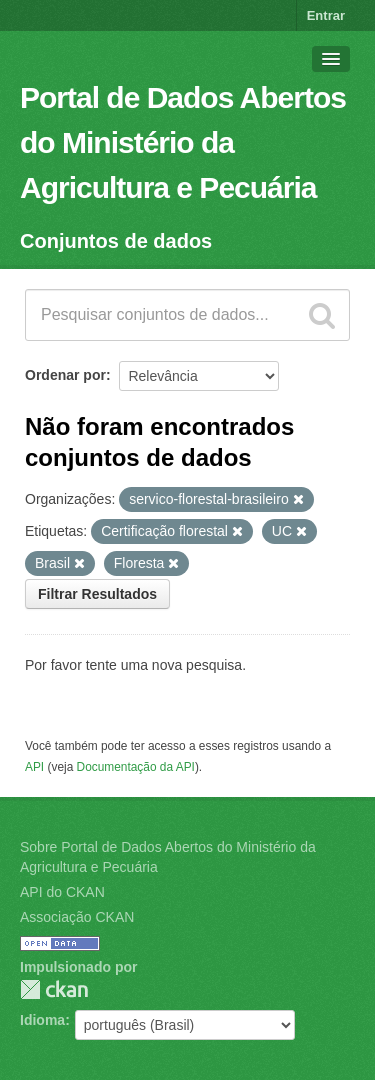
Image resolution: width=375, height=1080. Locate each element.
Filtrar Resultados (97, 594)
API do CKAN (62, 892)
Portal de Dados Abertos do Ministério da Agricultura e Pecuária (183, 142)
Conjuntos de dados (116, 241)
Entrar (326, 15)
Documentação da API (136, 767)
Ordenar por (65, 375)
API (34, 767)
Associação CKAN (77, 917)
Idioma (42, 1020)
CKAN (54, 989)
